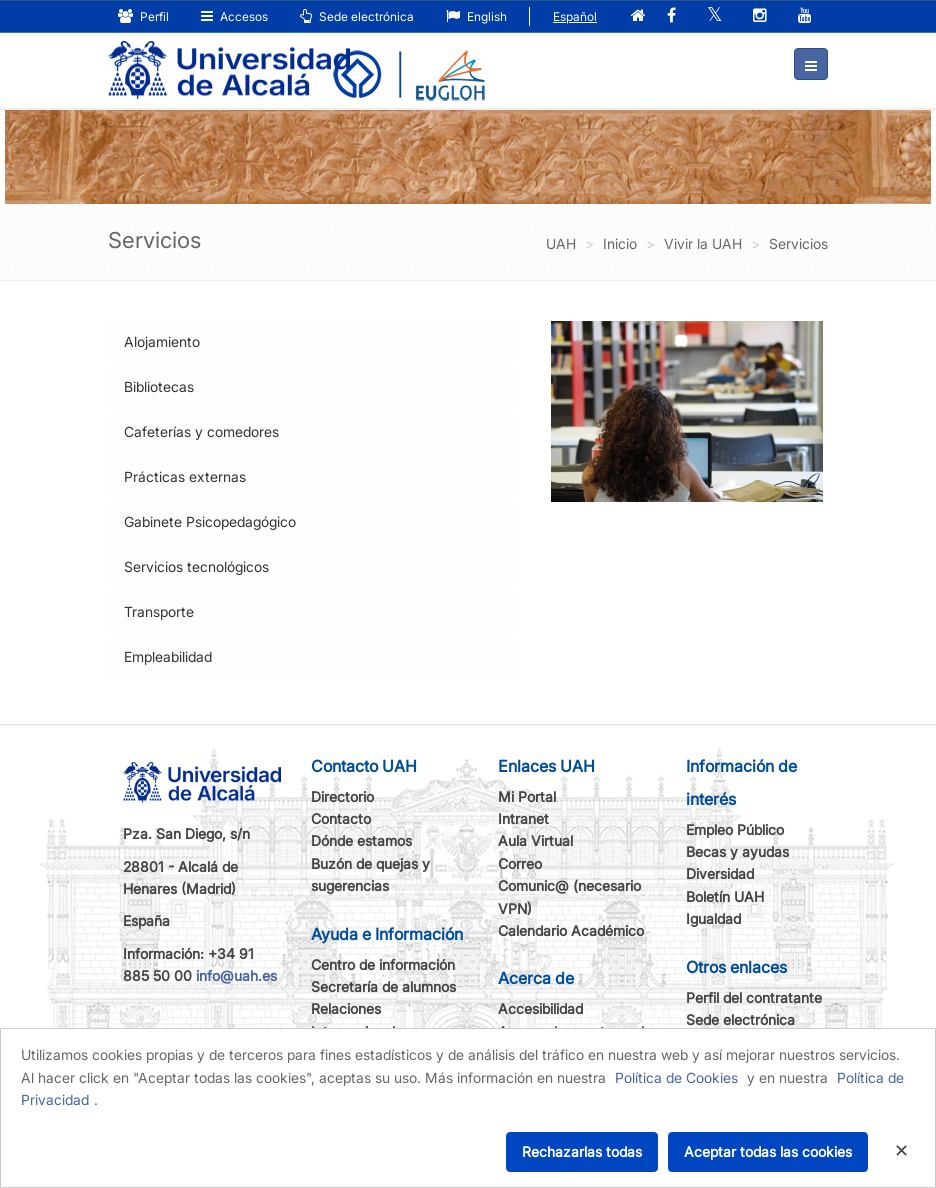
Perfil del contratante (754, 997)
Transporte (159, 611)
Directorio (342, 796)
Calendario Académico (571, 930)
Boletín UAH (725, 896)
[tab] (312, 342)
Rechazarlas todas (582, 1151)
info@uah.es (236, 975)
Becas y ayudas (737, 851)
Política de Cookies (676, 1077)
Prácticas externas (185, 476)
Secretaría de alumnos (383, 986)
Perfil (143, 16)
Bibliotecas (159, 386)
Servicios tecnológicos (196, 566)
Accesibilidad (540, 1008)
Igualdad (713, 918)
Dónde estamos (361, 840)
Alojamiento (162, 341)
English (476, 16)
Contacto (341, 818)
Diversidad (720, 873)
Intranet (523, 818)
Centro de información (383, 964)
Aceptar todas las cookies (768, 1151)
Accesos (234, 16)
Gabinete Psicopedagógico (210, 521)
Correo (520, 863)
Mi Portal (527, 796)
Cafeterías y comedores (201, 431)
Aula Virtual (535, 840)
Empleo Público (735, 829)
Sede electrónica (357, 16)
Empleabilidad (168, 656)
